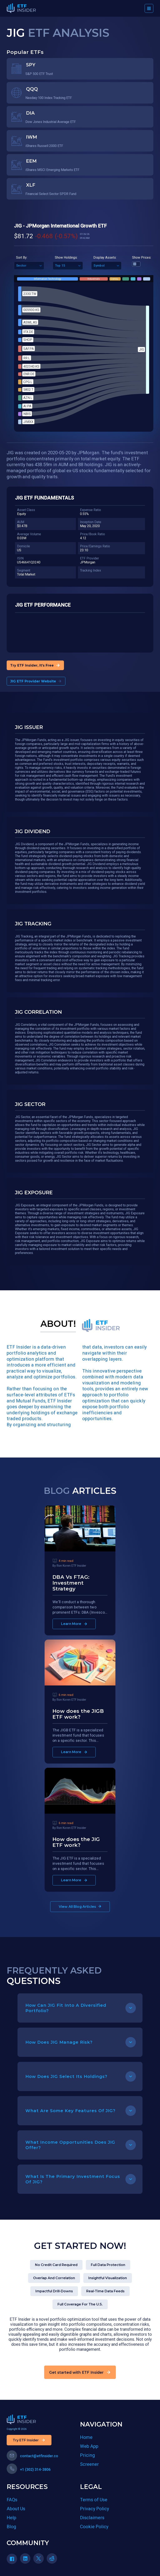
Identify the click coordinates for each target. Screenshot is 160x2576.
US (19, 543)
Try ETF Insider (29, 2431)
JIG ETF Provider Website (36, 674)
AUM (20, 515)
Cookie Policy (94, 2517)
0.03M (21, 531)
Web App (89, 2439)
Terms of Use (93, 2490)
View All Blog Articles (80, 1899)
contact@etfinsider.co (32, 2447)
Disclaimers (92, 2508)
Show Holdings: (66, 250)
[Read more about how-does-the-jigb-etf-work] (80, 1677)
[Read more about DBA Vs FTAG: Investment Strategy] (80, 1577)
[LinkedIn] (26, 2550)
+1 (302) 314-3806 (29, 2460)
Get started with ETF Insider (80, 2365)
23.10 (84, 543)
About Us (16, 2499)
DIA (29, 110)
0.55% (84, 507)
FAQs (12, 2490)
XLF (30, 178)
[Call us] (12, 2460)
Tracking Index (90, 563)
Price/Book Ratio (92, 527)
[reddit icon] (52, 2549)
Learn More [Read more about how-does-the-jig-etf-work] (74, 1873)
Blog (11, 2517)
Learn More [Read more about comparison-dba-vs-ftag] (74, 1616)
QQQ (31, 87)
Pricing (87, 2448)
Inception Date (90, 515)
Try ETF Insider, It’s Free (35, 658)
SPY (30, 64)
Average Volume (29, 527)
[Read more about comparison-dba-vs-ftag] (80, 1543)
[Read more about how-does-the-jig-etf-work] (80, 1805)
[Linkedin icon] (25, 2549)
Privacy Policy (94, 2499)
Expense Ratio (90, 503)
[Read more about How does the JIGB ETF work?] (80, 1708)
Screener (89, 2457)
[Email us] (12, 2446)
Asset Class (26, 503)
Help (11, 2508)
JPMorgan (87, 555)
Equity (21, 507)
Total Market (26, 567)
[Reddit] (53, 2550)
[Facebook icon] (12, 2549)
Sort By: (21, 250)
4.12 (83, 531)
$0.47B (22, 519)
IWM (30, 133)
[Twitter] (40, 2550)
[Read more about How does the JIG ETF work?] (80, 1837)
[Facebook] (13, 2551)
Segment (23, 563)
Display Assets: (104, 250)
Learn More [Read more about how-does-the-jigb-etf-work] (74, 1745)
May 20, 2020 (90, 519)
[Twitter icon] (38, 2549)
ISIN (20, 551)
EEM (30, 155)
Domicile (23, 539)
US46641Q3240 (28, 555)
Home (86, 2430)
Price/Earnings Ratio (95, 539)
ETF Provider (89, 551)
